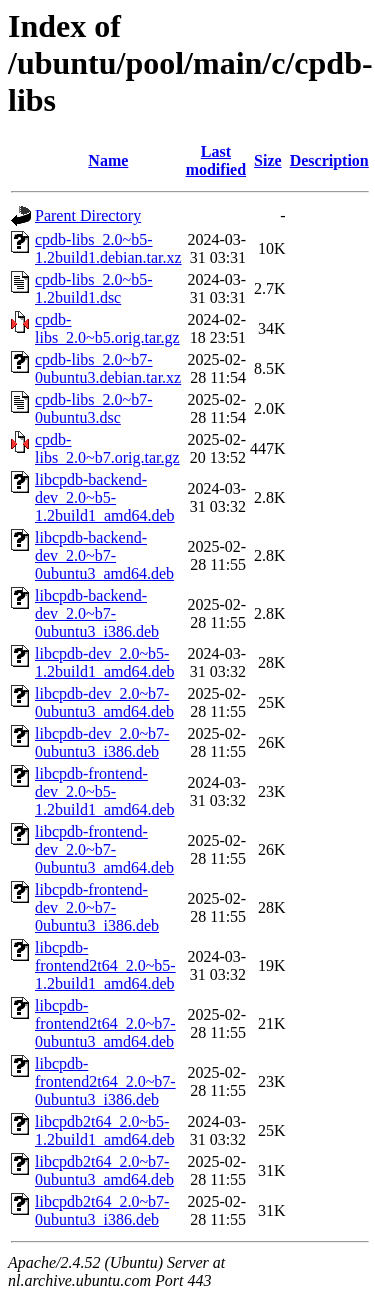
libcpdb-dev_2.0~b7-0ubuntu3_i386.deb (102, 742)
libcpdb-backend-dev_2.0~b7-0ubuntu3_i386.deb (97, 613)
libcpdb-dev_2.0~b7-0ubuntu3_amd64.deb (104, 702)
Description (329, 160)
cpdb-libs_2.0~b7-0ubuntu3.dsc (94, 408)
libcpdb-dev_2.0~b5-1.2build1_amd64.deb (105, 662)
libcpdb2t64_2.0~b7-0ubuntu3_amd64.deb (104, 1170)
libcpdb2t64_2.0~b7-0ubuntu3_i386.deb (102, 1210)
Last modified (216, 160)
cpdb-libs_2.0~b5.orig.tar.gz (107, 328)
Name (108, 160)
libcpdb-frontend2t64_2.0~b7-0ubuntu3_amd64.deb (105, 1023)
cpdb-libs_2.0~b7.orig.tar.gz (107, 448)
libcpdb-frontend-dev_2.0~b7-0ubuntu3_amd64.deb (104, 849)
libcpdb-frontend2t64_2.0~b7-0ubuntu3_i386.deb (105, 1081)
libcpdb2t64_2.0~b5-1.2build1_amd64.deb (105, 1130)
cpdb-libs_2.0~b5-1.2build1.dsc (94, 288)
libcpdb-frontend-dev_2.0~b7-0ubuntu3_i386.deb (97, 907)
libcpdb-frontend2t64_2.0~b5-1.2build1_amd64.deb (105, 965)
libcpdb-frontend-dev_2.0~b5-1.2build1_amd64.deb (105, 791)
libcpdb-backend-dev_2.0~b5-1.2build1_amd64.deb (105, 497)
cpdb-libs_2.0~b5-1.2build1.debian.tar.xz (108, 248)
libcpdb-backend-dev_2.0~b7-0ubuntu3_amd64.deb (104, 555)
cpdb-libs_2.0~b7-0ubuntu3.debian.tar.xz (108, 368)
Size (268, 160)
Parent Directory (88, 215)
